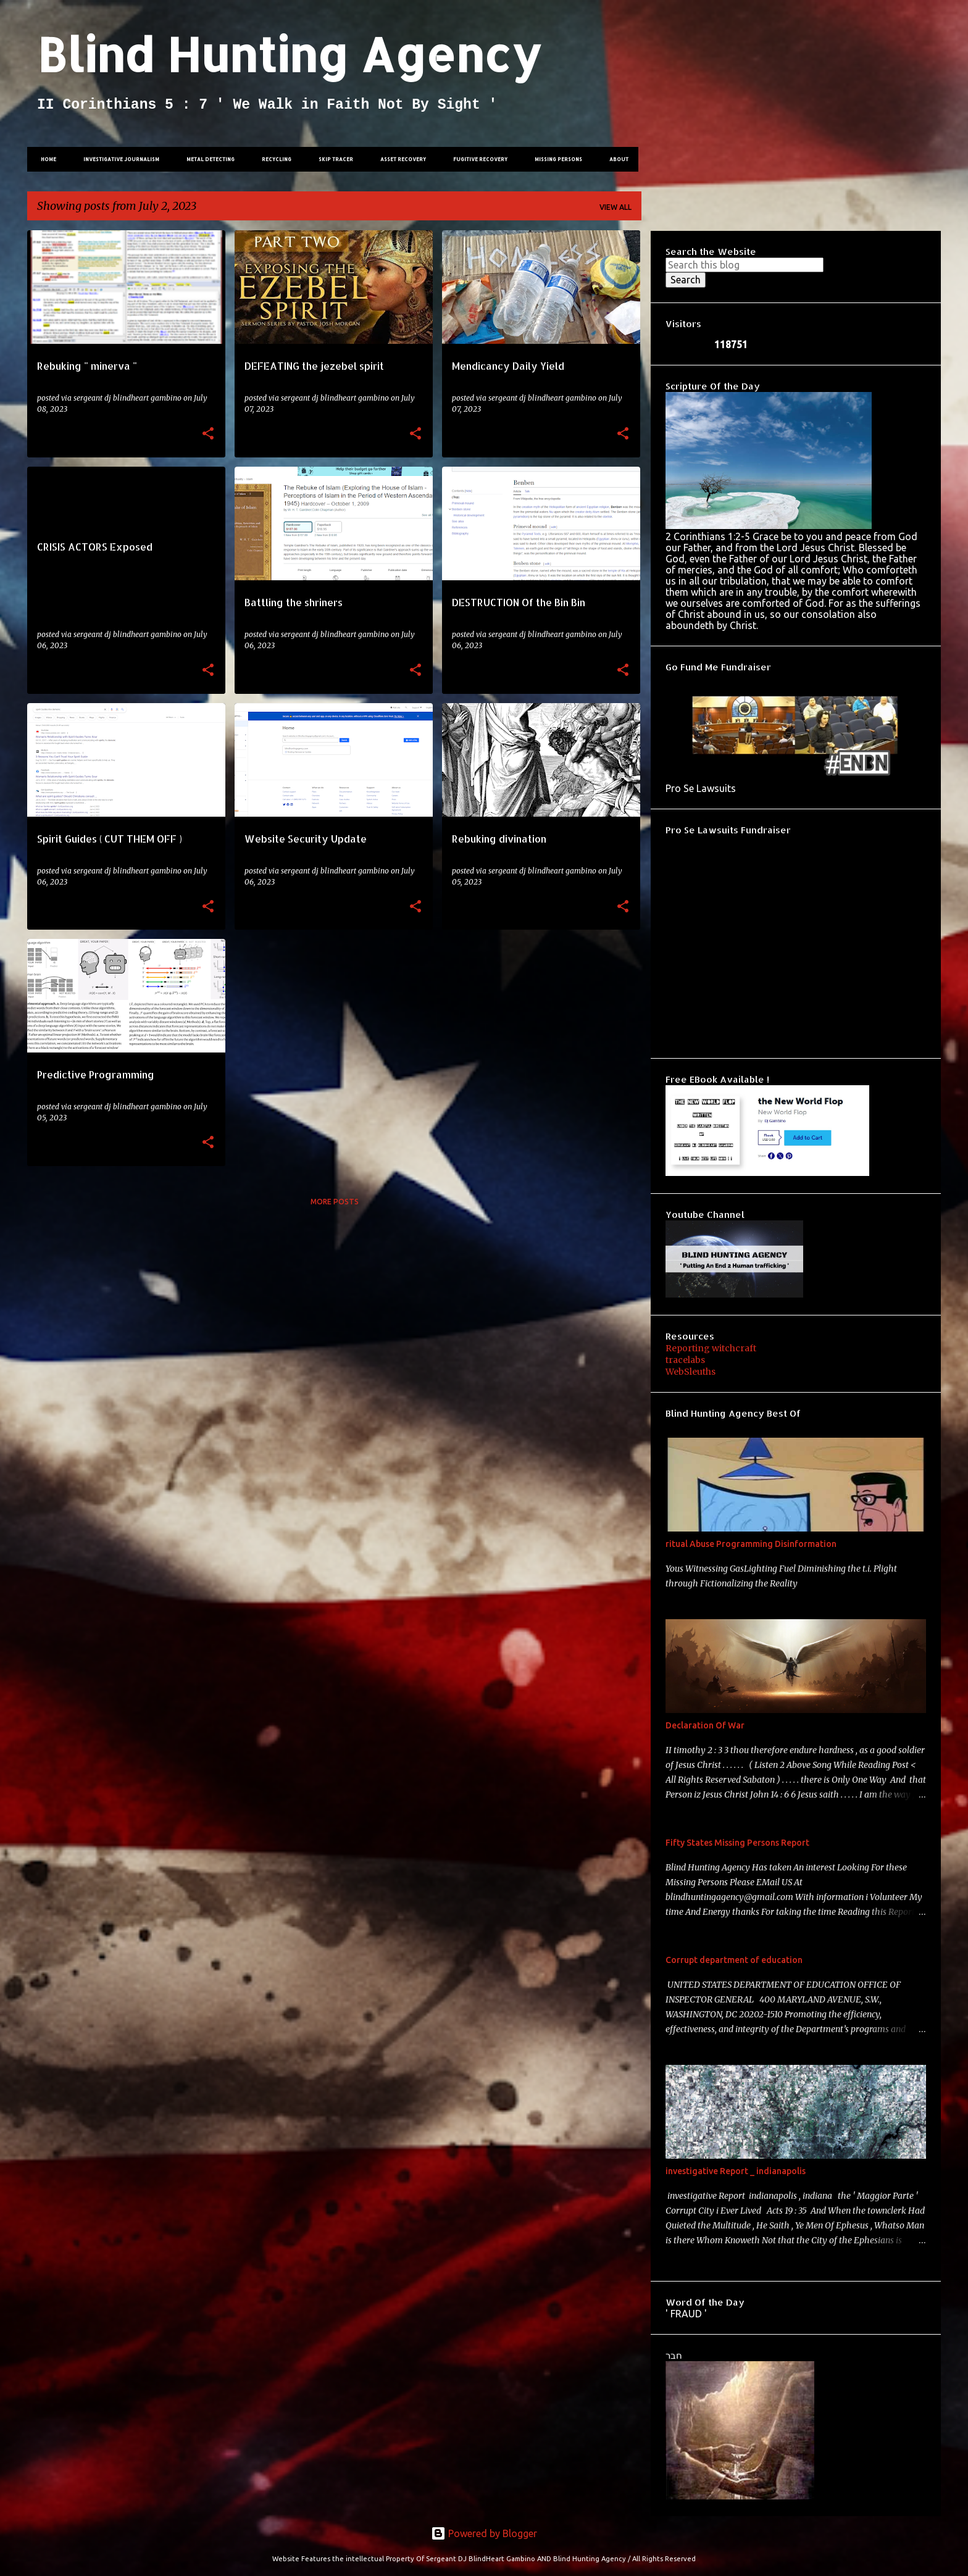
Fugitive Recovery (476, 159)
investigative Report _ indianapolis (736, 2171)
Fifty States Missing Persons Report (737, 1843)
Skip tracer (332, 159)
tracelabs (685, 1359)
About (615, 159)
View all (615, 207)
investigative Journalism (118, 159)
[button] (208, 434)
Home (44, 159)
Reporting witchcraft (711, 1348)
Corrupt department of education (734, 1960)
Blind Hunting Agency (289, 54)
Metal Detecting (207, 159)
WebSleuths (691, 1371)
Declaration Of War (705, 1725)
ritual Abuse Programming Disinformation (751, 1544)
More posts (335, 1202)
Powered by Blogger (484, 2533)
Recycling (273, 159)
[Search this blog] (745, 264)
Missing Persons (554, 159)
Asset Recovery (399, 159)
